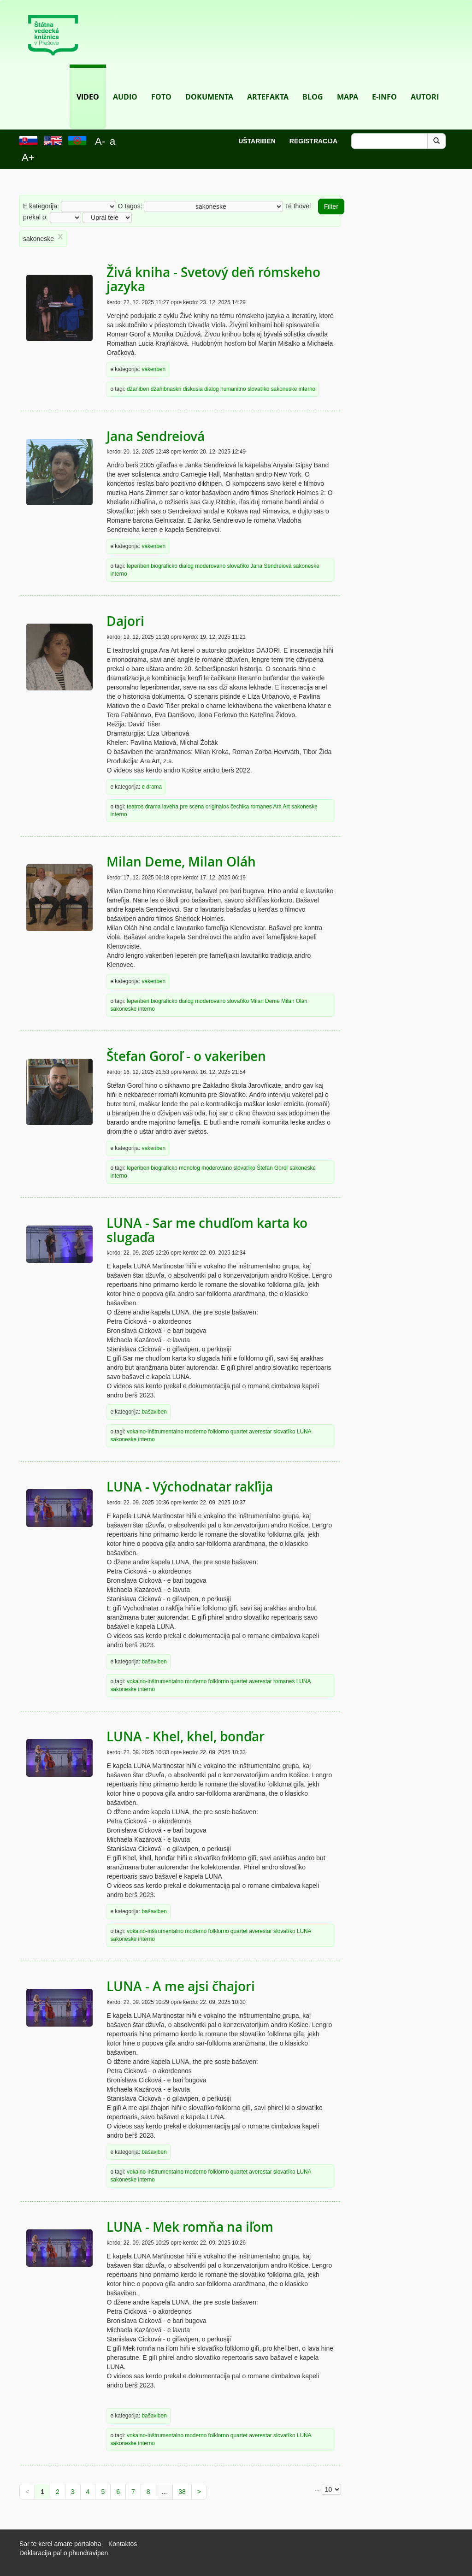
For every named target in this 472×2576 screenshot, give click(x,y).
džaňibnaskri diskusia (177, 389)
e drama (152, 787)
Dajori (125, 621)
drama (153, 806)
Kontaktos (122, 2543)
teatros (135, 806)
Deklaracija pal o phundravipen (63, 2553)
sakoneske (284, 389)
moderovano (210, 566)
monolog (189, 1168)
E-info (384, 83)
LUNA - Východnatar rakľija (189, 1486)
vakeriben (153, 369)
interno (307, 389)
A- (100, 141)
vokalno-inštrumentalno (155, 1431)
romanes (261, 806)
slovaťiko (258, 389)
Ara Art (281, 806)
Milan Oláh (294, 1001)
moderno (195, 1431)
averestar (260, 1431)
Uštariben (257, 141)
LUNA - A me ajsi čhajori (180, 1986)
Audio (125, 83)
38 (182, 2491)
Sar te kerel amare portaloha (60, 2543)
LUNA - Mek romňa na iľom (189, 2226)
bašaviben (154, 1412)
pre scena (192, 806)
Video (88, 83)
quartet (239, 1431)
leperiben (138, 566)
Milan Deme (264, 1001)
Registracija (313, 141)
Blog (312, 83)
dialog (211, 389)
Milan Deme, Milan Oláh (181, 861)
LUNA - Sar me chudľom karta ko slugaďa (206, 1230)
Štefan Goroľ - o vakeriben (186, 1056)
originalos (217, 806)
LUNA (304, 1431)
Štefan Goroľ (272, 1168)
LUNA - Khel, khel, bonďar (185, 1736)
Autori (425, 83)
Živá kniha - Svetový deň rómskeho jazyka (213, 279)
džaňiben (138, 389)
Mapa (347, 83)
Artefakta (267, 83)
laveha (170, 806)
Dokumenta (209, 83)
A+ (28, 157)
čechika (239, 806)
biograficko (164, 566)
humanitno (233, 389)
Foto (161, 83)
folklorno (218, 1431)
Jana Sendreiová (155, 436)
